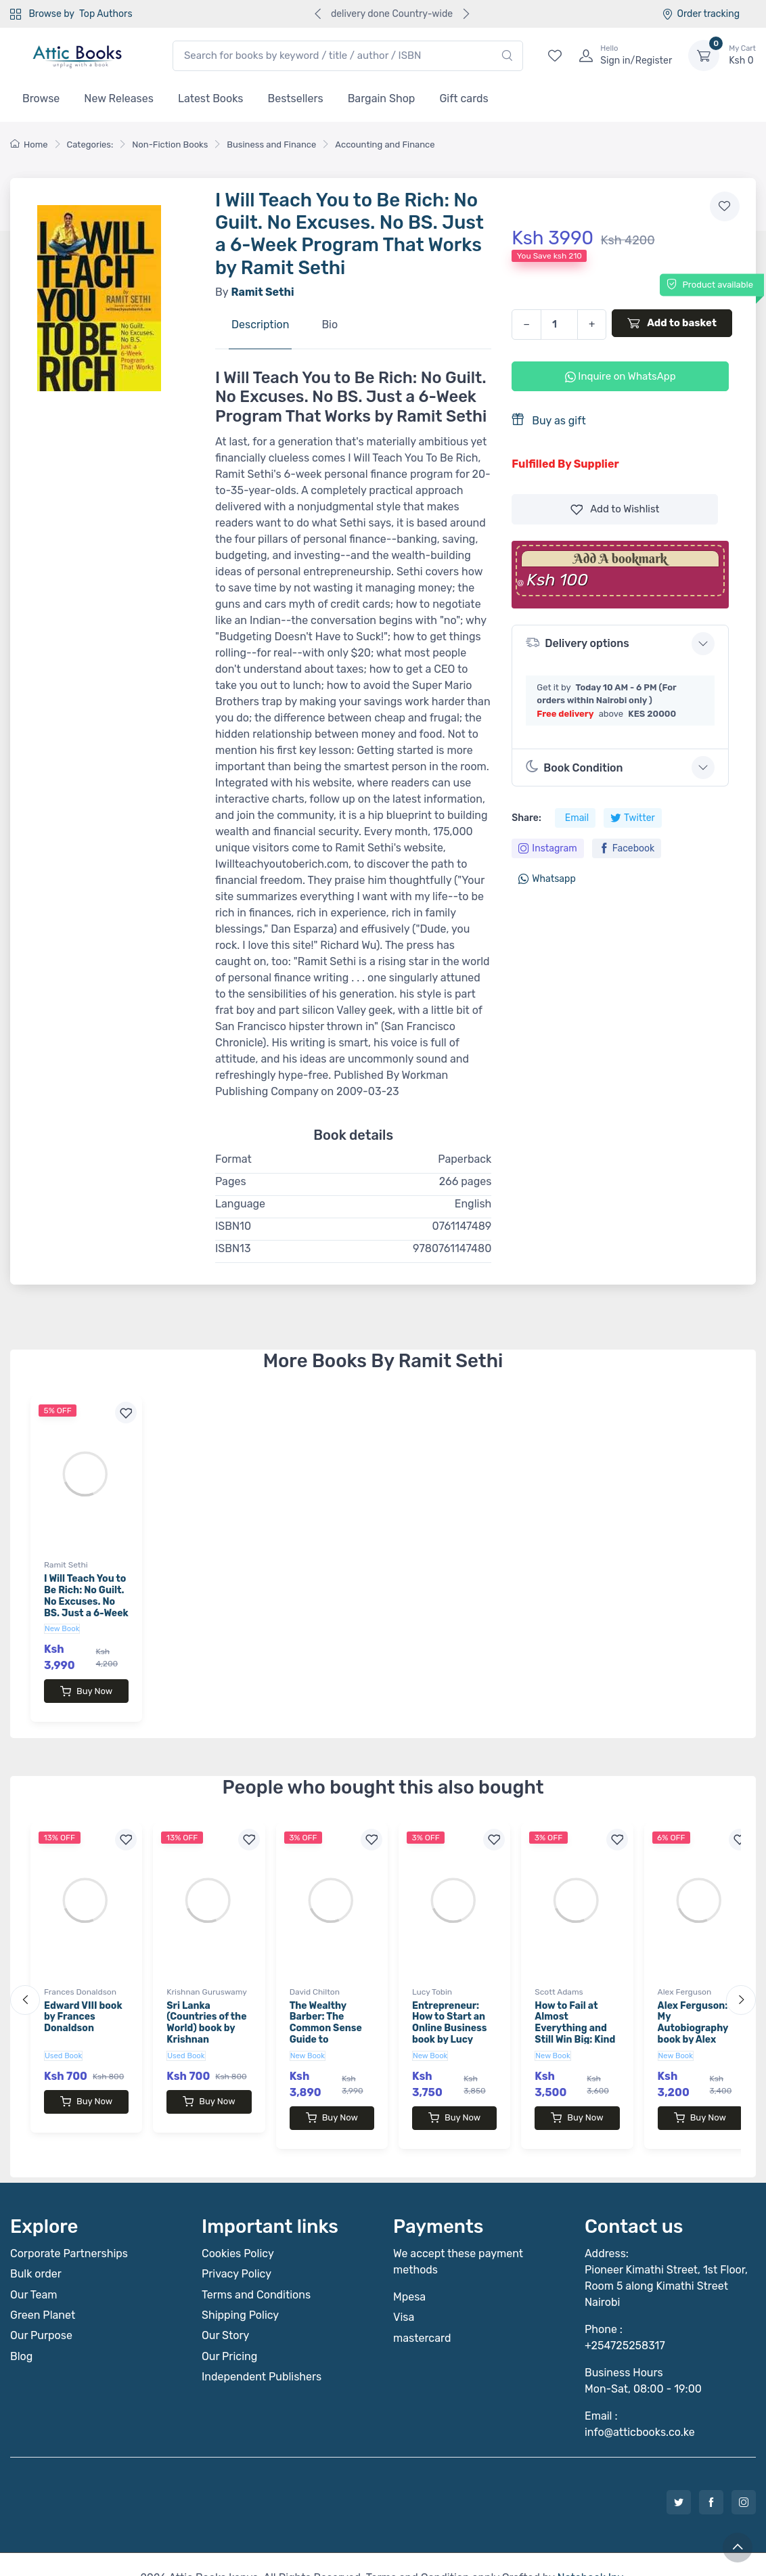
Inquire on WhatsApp (620, 376)
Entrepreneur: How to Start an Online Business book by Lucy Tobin (449, 2014)
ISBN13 (233, 1248)
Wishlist (615, 509)
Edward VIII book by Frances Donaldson (83, 2003)
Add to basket (672, 323)
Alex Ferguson (685, 1978)
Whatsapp (546, 879)
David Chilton (315, 1978)
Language (240, 1203)
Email (577, 818)
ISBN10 (233, 1226)
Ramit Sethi (66, 1565)
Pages (230, 1181)
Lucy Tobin (432, 1978)
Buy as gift (548, 420)
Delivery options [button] (577, 643)
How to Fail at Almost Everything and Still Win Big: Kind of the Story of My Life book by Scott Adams (576, 2026)
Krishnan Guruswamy (206, 1978)
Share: (526, 818)
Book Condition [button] (574, 767)
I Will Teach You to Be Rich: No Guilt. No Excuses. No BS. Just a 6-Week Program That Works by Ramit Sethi (86, 1613)
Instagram (547, 848)
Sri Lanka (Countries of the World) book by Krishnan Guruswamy (206, 2014)
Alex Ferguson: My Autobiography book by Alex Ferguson (693, 2014)
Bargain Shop (381, 98)
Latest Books (211, 98)
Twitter (632, 818)
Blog (21, 2329)
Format (233, 1159)
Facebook (627, 848)
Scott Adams (559, 1978)
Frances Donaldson (80, 1978)
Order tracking (701, 14)
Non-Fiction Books (170, 144)
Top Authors (105, 14)
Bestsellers (295, 98)
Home (29, 144)
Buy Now (86, 1691)
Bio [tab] (329, 324)
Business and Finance (271, 144)
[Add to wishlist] (725, 206)
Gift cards (463, 98)
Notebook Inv (590, 2550)
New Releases (119, 98)
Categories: (90, 144)
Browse (41, 98)
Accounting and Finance (384, 144)
